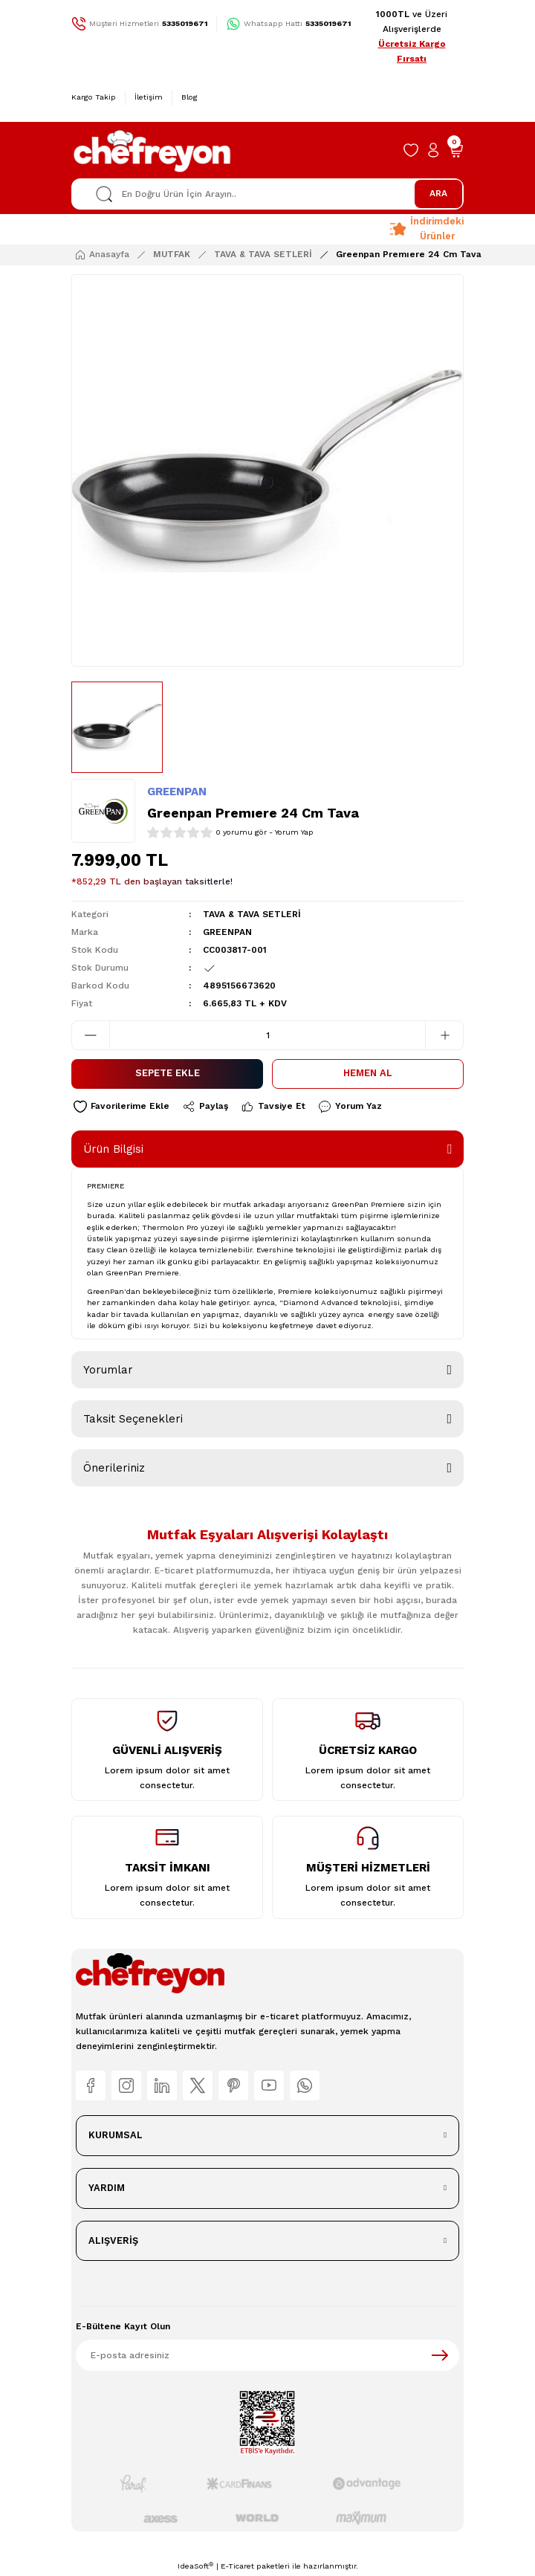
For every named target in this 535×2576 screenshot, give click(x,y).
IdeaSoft (195, 2566)
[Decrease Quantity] (90, 1035)
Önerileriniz (114, 1468)
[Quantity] (267, 1035)
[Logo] (152, 150)
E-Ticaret (237, 2566)
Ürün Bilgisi (113, 1149)
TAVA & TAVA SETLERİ (252, 914)
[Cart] (455, 150)
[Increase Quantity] (444, 1035)
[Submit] (440, 2355)
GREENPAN (177, 791)
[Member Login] (433, 150)
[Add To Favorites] (121, 1107)
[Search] (267, 194)
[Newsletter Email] (267, 2355)
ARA (438, 193)
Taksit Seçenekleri (133, 1418)
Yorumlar (108, 1369)
